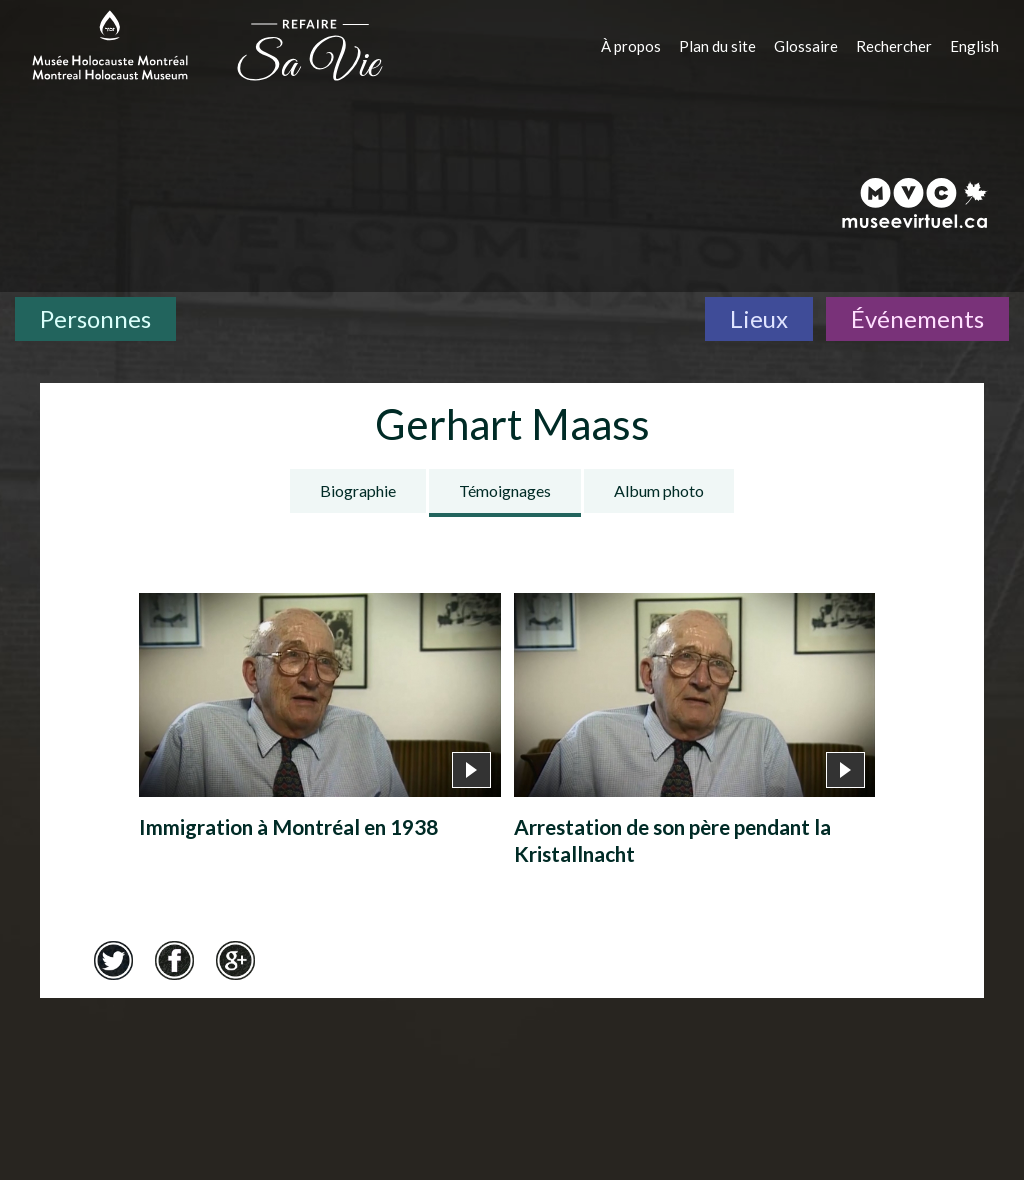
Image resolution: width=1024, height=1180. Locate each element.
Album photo (659, 490)
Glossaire (806, 46)
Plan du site (717, 46)
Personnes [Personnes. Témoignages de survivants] (95, 318)
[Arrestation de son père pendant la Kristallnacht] (695, 735)
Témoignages (505, 490)
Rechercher (894, 46)
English (974, 46)
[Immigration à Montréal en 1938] (320, 721)
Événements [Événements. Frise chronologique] (917, 318)
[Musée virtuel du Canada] (915, 203)
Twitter (113, 960)
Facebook (174, 960)
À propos (631, 46)
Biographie (358, 490)
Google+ (235, 960)
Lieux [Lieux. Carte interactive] (759, 318)
